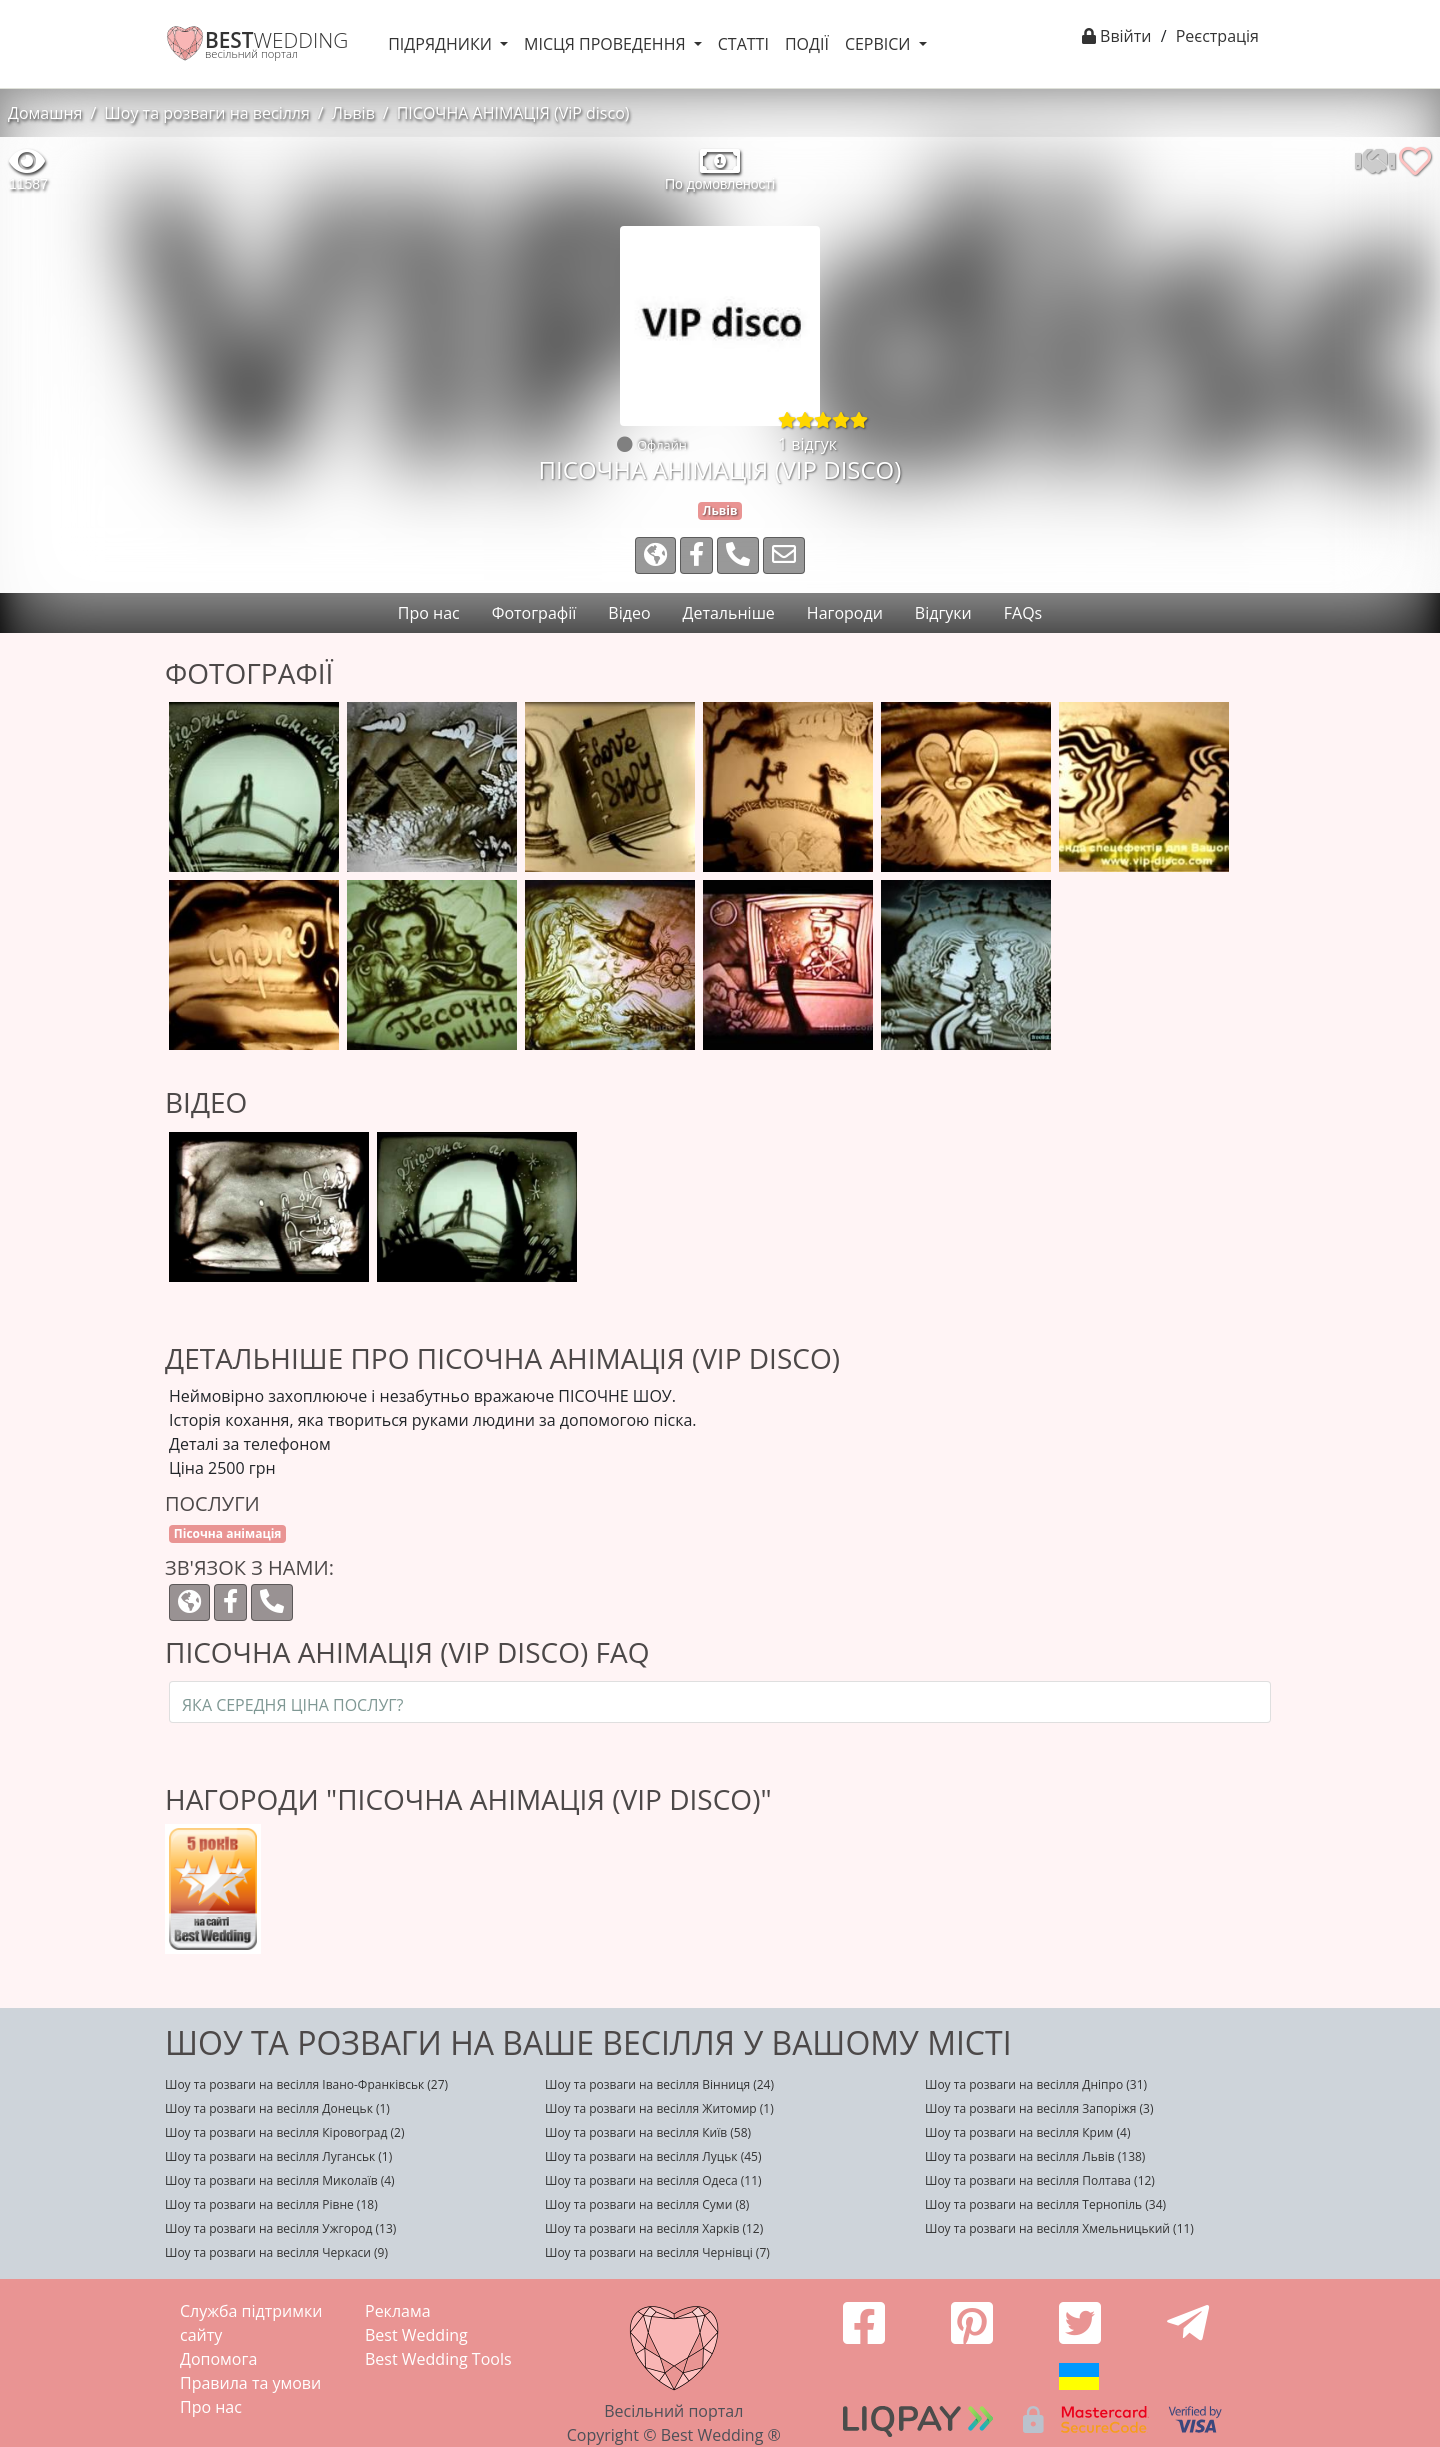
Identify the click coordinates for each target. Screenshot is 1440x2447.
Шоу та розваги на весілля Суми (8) (647, 2204)
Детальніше (729, 613)
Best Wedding (416, 2335)
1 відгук (807, 444)
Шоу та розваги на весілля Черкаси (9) (276, 2252)
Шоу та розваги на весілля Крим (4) (1027, 2132)
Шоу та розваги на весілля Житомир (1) (659, 2108)
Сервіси (880, 44)
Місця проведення (607, 44)
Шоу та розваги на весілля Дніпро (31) (1036, 2084)
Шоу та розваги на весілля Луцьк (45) (653, 2156)
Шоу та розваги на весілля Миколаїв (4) (280, 2180)
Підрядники (442, 44)
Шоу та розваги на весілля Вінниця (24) (659, 2084)
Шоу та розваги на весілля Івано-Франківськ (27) (306, 2084)
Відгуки (943, 613)
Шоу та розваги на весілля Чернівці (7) (657, 2252)
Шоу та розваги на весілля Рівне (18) (271, 2204)
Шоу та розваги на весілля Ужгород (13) (280, 2228)
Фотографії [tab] (534, 613)
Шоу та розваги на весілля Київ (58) (648, 2132)
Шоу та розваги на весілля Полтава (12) (1040, 2180)
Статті (743, 44)
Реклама (398, 2311)
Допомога (218, 2359)
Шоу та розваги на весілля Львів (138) (1035, 2156)
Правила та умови (250, 2383)
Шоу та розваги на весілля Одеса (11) (653, 2180)
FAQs (1023, 613)
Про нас (211, 2407)
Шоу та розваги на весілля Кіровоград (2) (284, 2132)
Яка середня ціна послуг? (293, 1705)
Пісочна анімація (228, 1533)
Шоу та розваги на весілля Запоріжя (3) (1039, 2108)
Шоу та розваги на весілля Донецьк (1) (277, 2108)
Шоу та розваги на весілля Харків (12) (654, 2228)
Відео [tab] (629, 613)
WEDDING (276, 40)
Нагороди (845, 613)
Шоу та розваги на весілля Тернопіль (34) (1045, 2204)
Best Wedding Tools (438, 2359)
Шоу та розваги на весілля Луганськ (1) (278, 2156)
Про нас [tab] (429, 613)
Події (807, 44)
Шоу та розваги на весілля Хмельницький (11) (1059, 2228)
